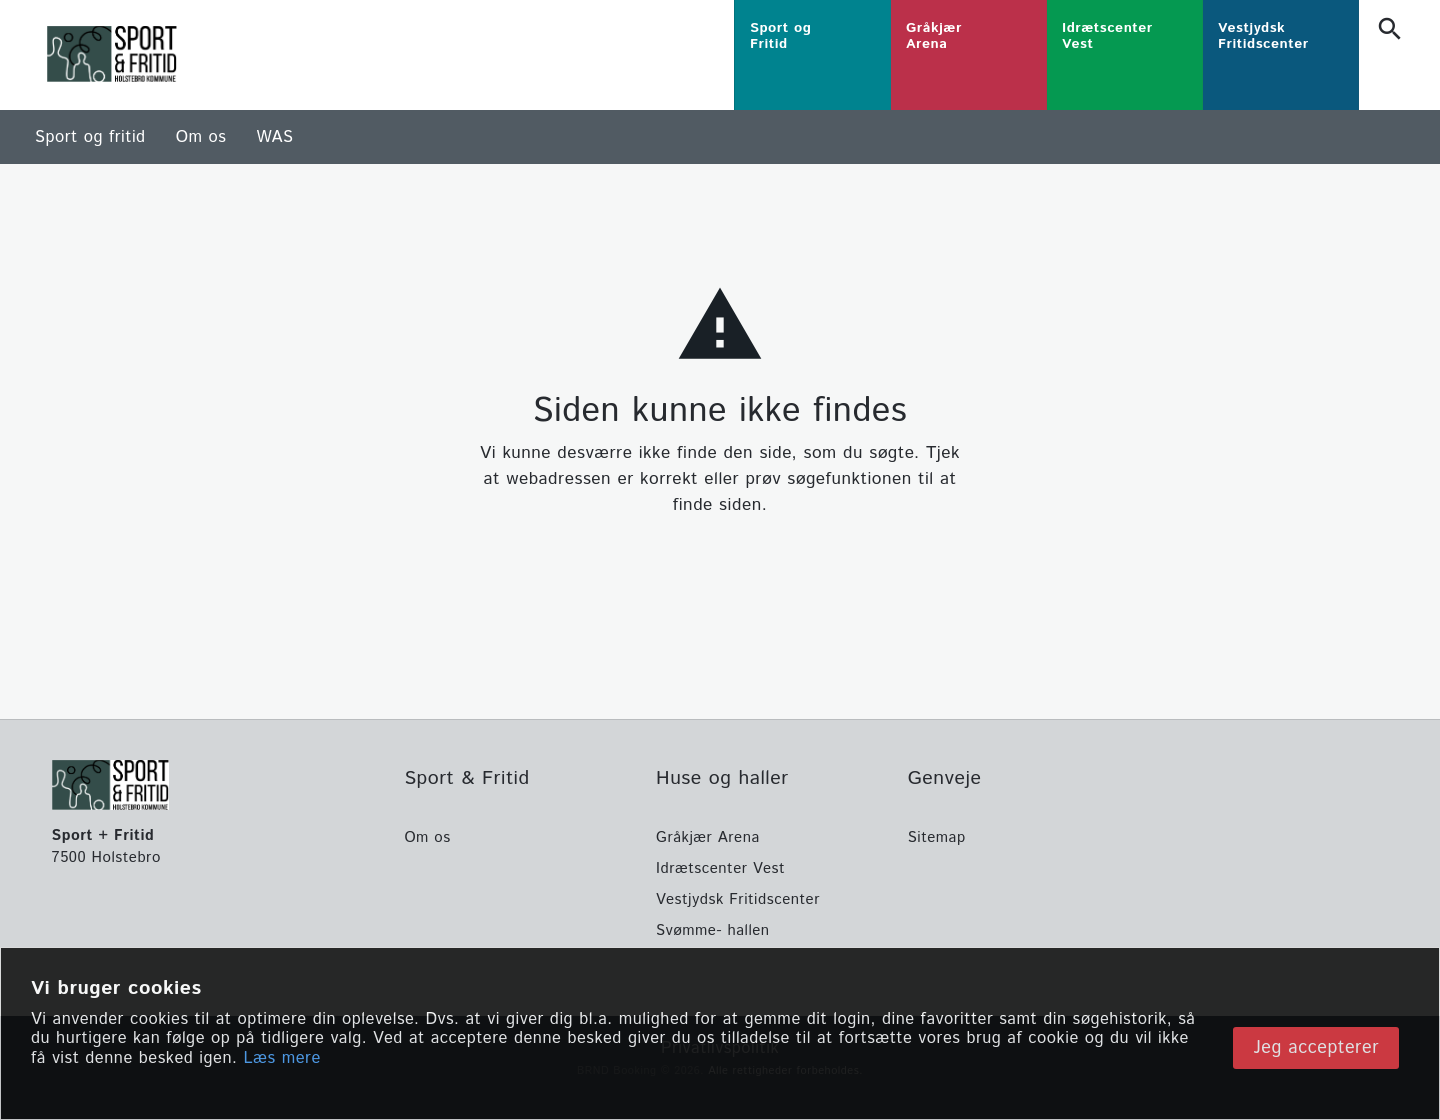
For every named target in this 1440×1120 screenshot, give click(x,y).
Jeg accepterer (1316, 1079)
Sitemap (937, 837)
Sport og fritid (90, 137)
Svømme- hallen (713, 930)
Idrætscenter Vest (720, 868)
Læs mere (281, 1096)
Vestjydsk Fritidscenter (738, 899)
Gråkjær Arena (708, 837)
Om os (201, 137)
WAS (274, 137)
